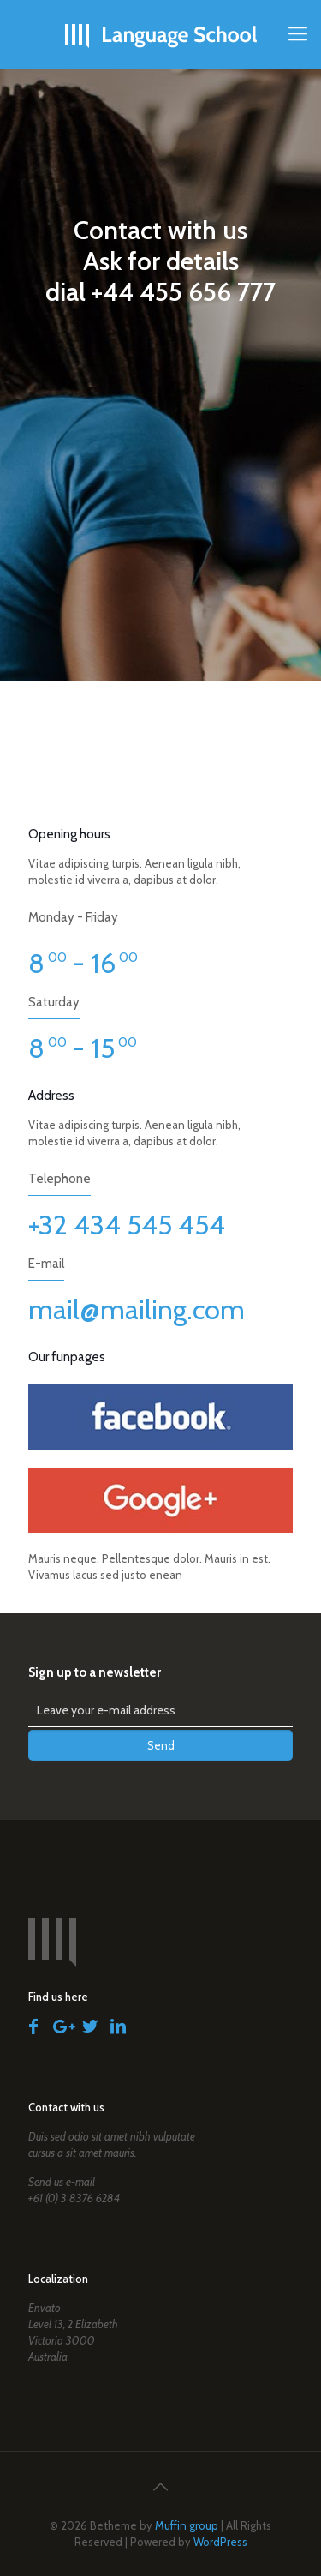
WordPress (220, 2542)
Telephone (59, 1178)
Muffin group (186, 2525)
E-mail (46, 1263)
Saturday (54, 1002)
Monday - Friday (73, 917)
